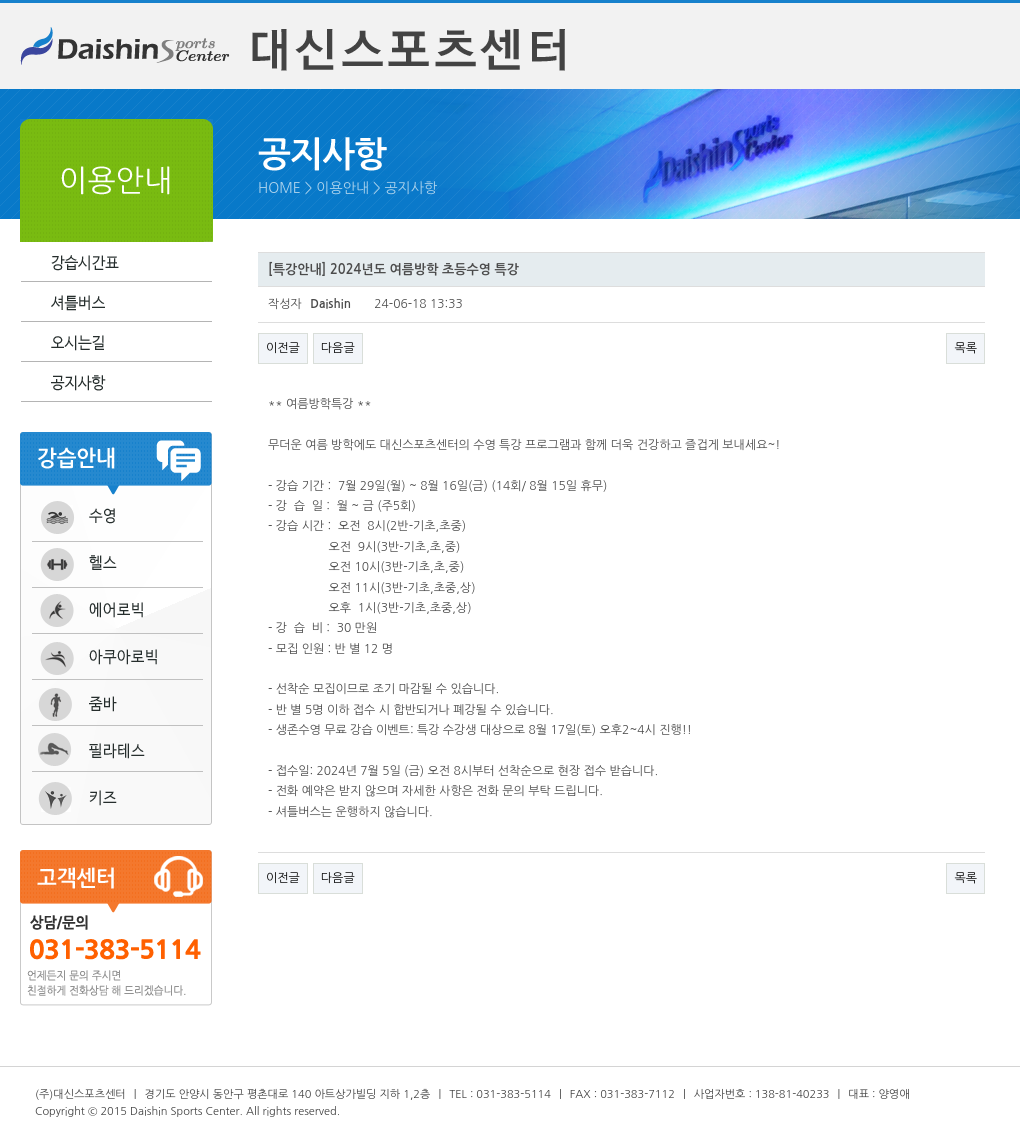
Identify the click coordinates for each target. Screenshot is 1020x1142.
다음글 (338, 348)
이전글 (283, 348)
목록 (965, 348)
